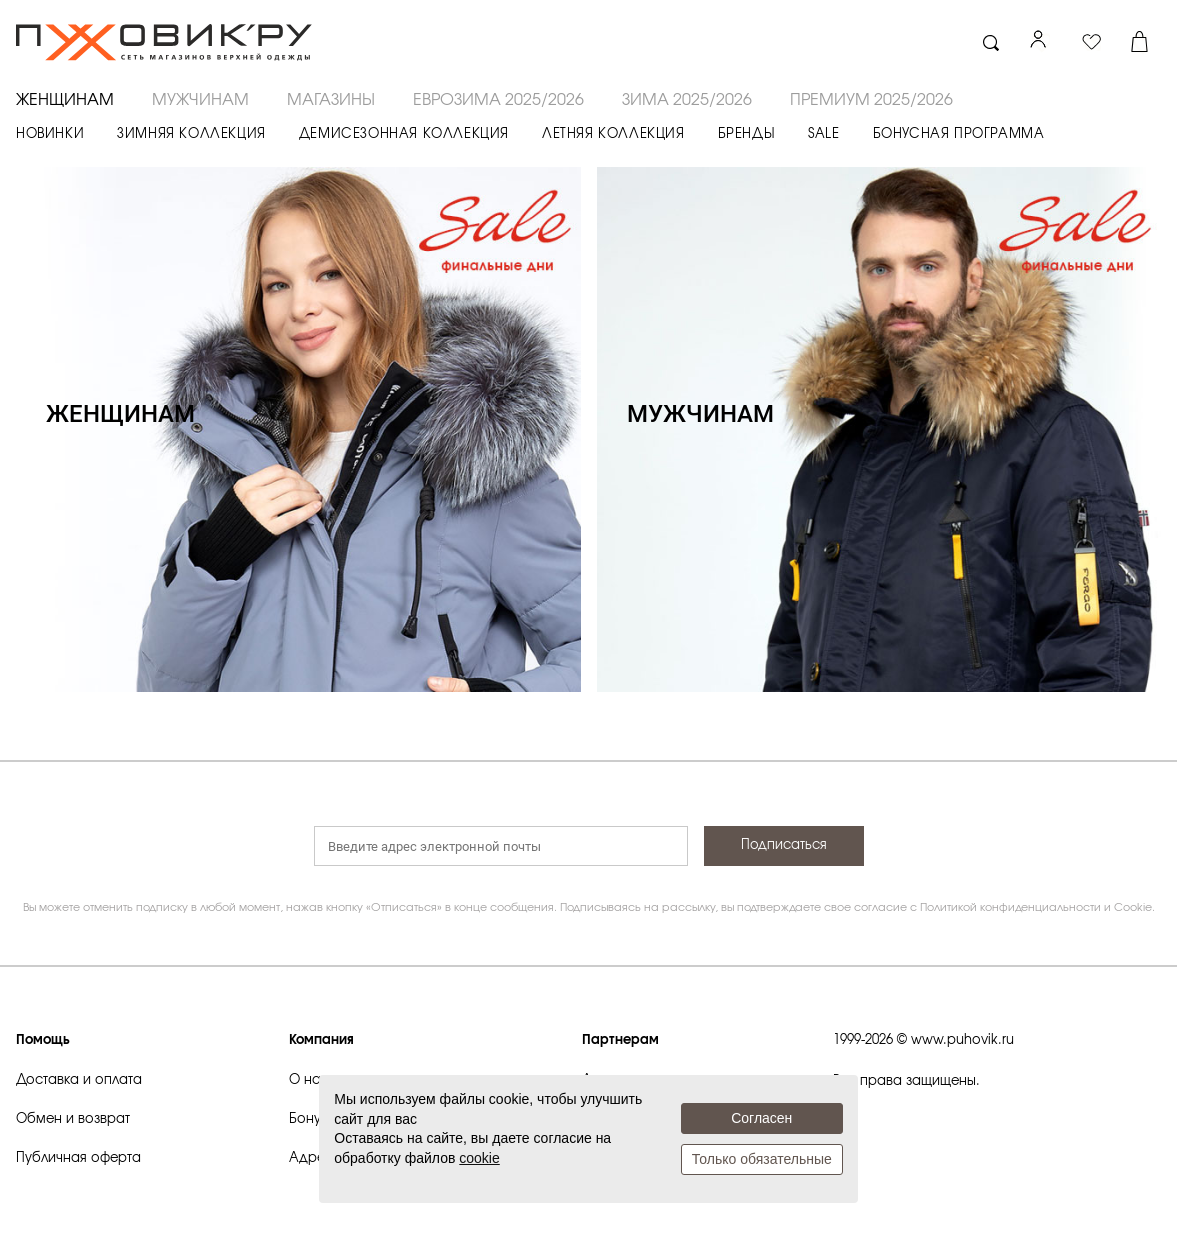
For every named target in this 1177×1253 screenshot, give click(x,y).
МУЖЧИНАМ (200, 100)
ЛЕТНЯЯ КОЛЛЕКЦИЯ (613, 134)
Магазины (331, 100)
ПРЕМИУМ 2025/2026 (871, 100)
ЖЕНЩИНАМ (65, 100)
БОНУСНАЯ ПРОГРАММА (959, 134)
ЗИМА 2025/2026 (687, 100)
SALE (823, 134)
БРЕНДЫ (747, 134)
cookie (479, 1158)
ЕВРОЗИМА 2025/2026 (498, 100)
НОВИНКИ (50, 134)
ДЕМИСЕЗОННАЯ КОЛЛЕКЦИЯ (404, 134)
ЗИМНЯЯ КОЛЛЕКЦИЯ (191, 134)
